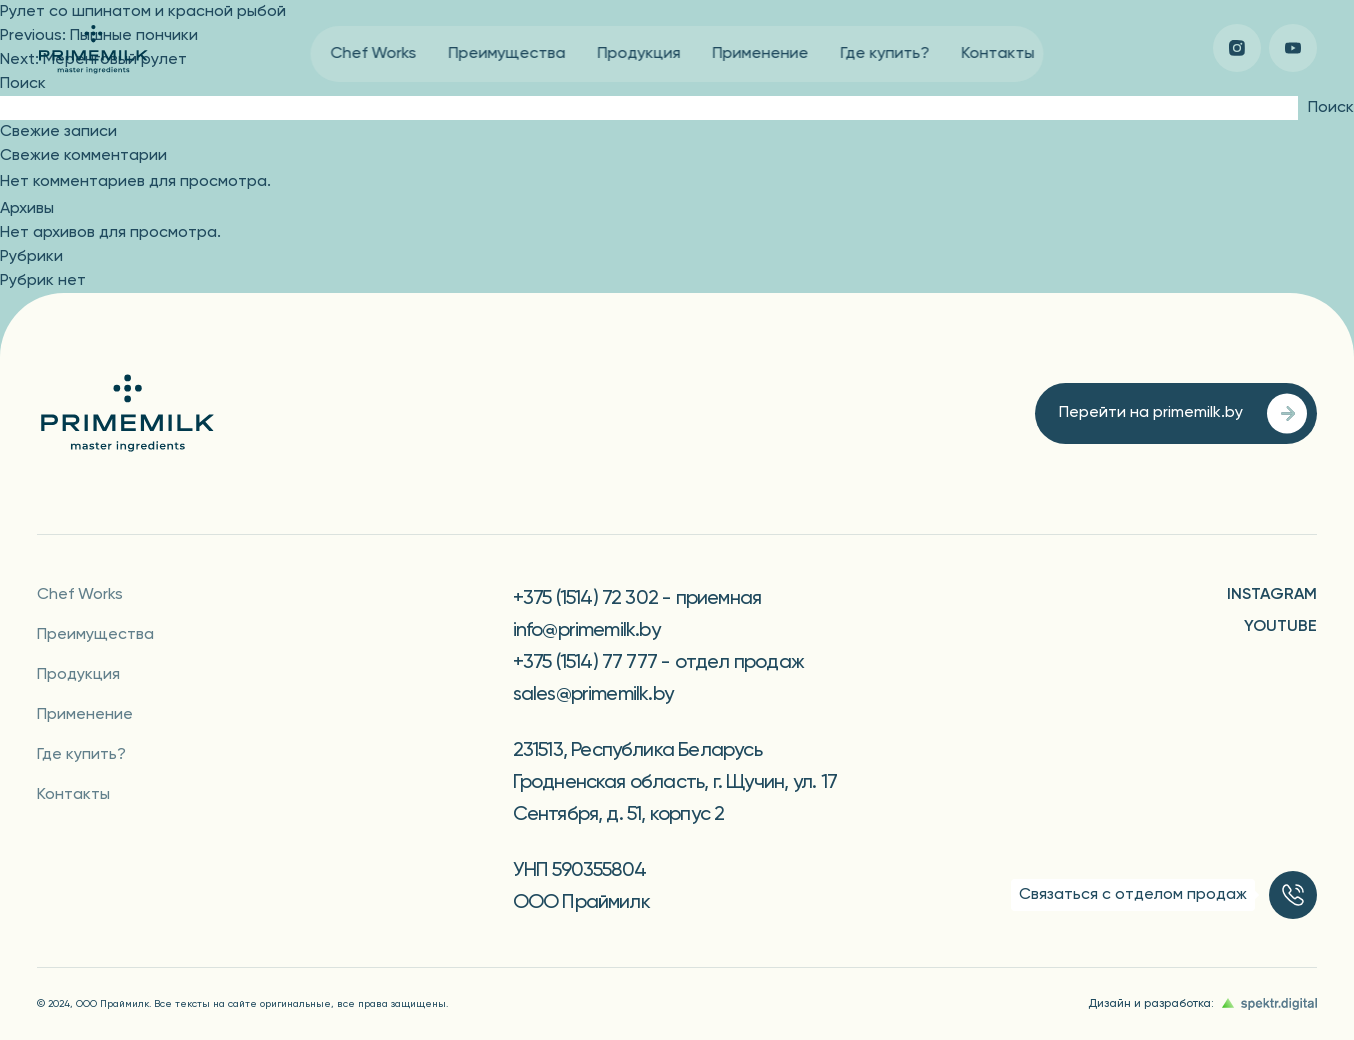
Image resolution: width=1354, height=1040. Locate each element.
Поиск (23, 84)
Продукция (639, 54)
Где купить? (885, 54)
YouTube (1280, 627)
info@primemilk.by (586, 631)
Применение (761, 54)
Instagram (1272, 595)
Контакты (998, 54)
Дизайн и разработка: (1202, 1004)
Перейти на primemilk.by (1183, 413)
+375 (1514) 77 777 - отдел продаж (659, 663)
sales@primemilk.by (593, 695)
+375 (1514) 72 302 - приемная (637, 599)
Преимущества (507, 54)
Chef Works (374, 54)
